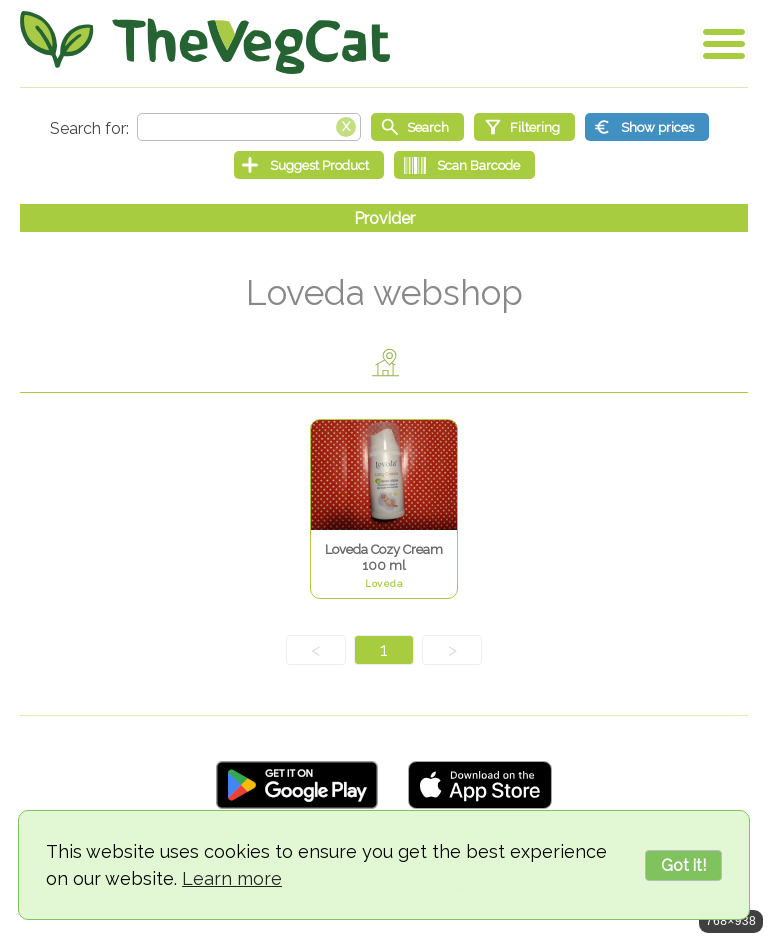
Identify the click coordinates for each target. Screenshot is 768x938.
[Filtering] (524, 127)
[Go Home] (205, 42)
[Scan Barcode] (464, 165)
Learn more (232, 878)
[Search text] (249, 127)
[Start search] (417, 127)
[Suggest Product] (309, 165)
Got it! (683, 865)
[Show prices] (647, 127)
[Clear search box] (346, 125)
